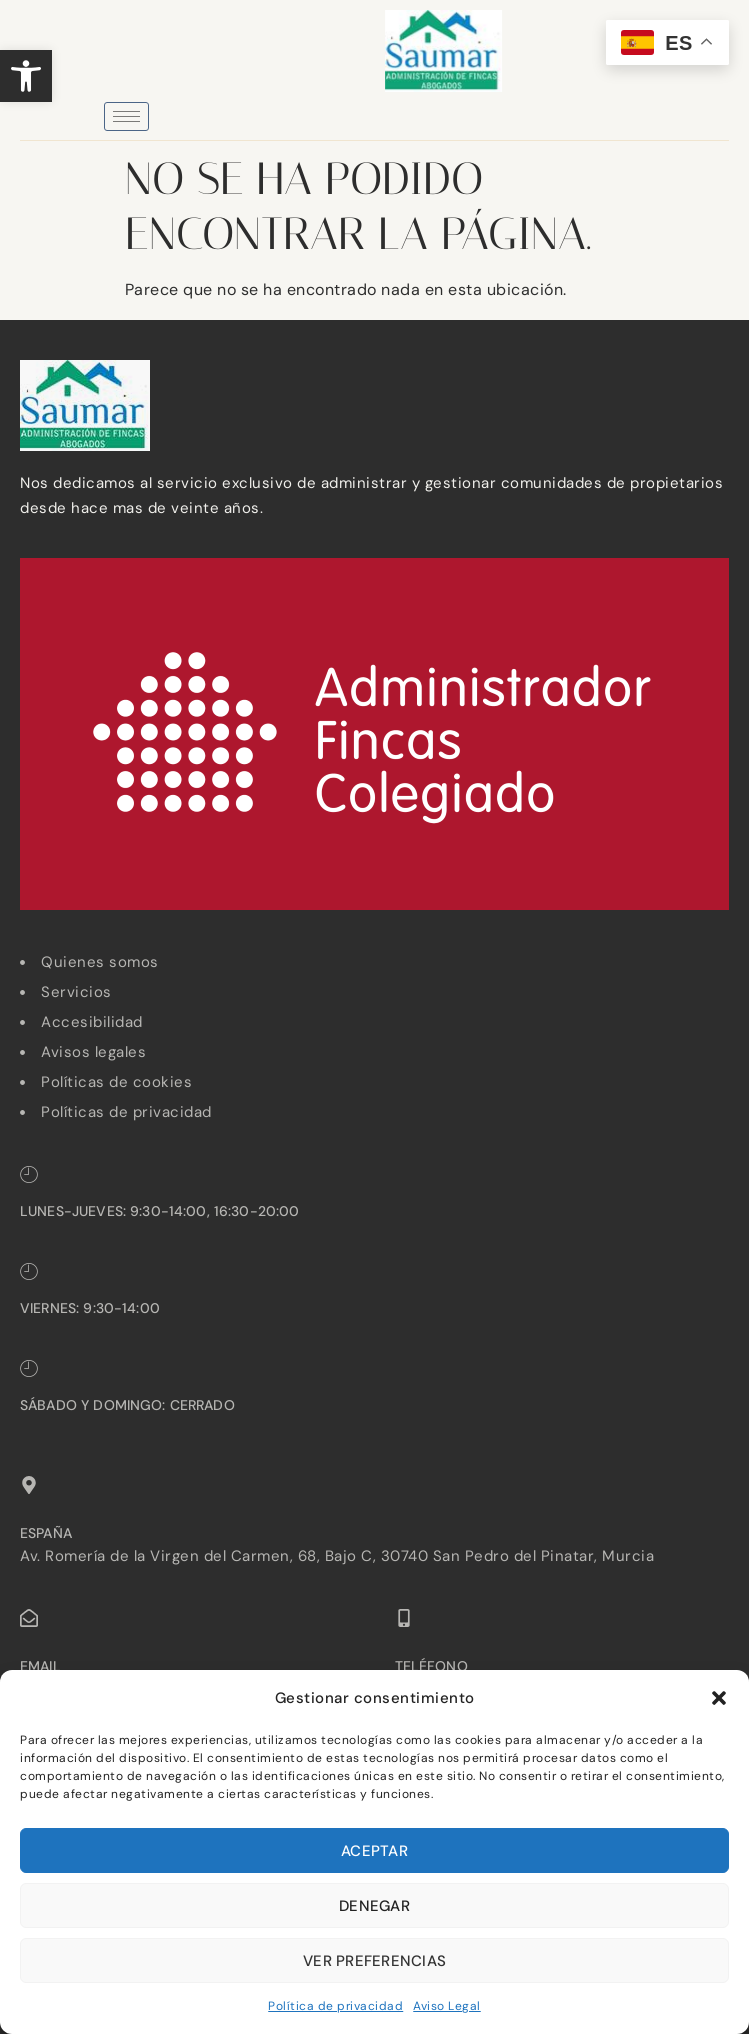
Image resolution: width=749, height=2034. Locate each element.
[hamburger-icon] (126, 116)
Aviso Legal (447, 2006)
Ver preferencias (374, 1961)
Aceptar (374, 1851)
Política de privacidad (335, 2006)
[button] (26, 76)
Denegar (374, 1906)
